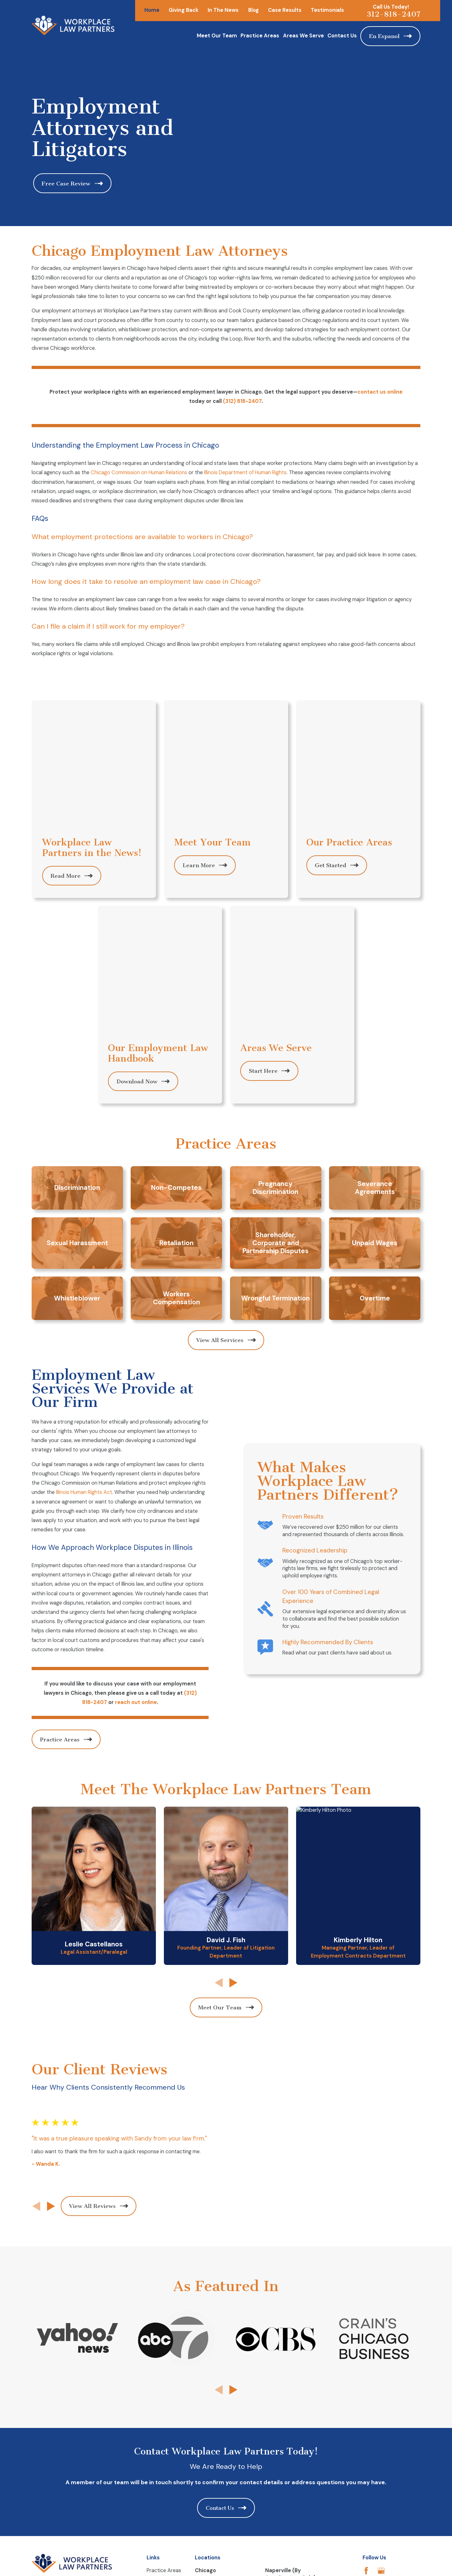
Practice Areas (164, 2297)
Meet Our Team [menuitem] (217, 35)
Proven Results (312, 1268)
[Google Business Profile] (381, 2297)
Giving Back (183, 10)
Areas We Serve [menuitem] (303, 35)
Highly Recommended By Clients (337, 1393)
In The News (223, 10)
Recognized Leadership (324, 1302)
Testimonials (327, 10)
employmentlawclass (171, 2309)
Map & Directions (215, 2329)
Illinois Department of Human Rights (245, 472)
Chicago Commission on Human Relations (139, 472)
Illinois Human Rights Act (78, 1243)
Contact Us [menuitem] (342, 35)
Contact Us (160, 2322)
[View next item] (45, 1945)
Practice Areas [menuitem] (260, 35)
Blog (253, 10)
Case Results (285, 10)
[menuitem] (41, 2401)
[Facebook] (366, 2297)
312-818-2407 (393, 14)
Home (151, 10)
